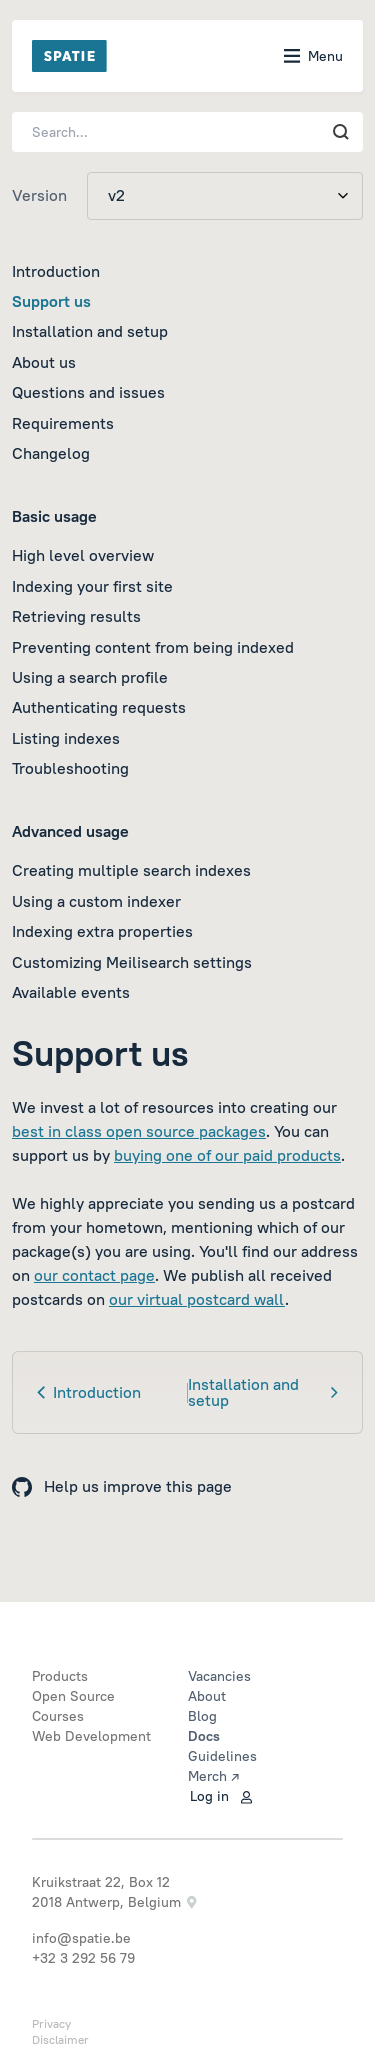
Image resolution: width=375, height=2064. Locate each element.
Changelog (51, 453)
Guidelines (222, 1756)
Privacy (51, 2023)
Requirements (63, 423)
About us (44, 362)
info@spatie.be (81, 1938)
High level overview (83, 555)
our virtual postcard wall (197, 1299)
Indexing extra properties (102, 931)
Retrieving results (76, 616)
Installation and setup (90, 331)
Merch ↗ (213, 1776)
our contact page (94, 1275)
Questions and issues (88, 392)
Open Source (73, 1696)
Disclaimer (60, 2039)
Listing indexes (66, 738)
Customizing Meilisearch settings (132, 962)
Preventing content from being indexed (153, 647)
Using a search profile (90, 677)
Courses (58, 1716)
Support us (51, 301)
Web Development (91, 1736)
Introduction (56, 271)
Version (39, 195)
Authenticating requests (99, 707)
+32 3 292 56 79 (83, 1958)
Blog (202, 1716)
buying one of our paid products (227, 1155)
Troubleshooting (70, 768)
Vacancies (219, 1676)
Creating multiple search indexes (131, 870)
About (207, 1696)
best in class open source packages (139, 1131)
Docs (204, 1736)
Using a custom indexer (96, 901)
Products (60, 1676)
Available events (71, 992)
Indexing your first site (92, 586)
